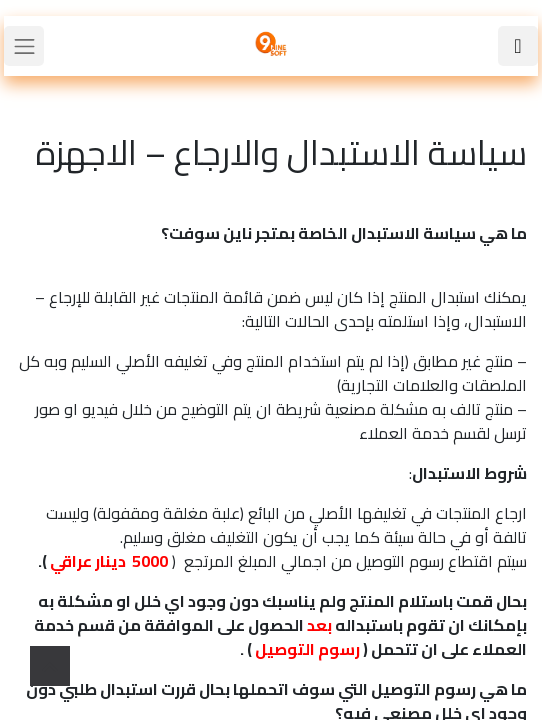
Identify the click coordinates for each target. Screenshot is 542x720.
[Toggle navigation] (24, 46)
